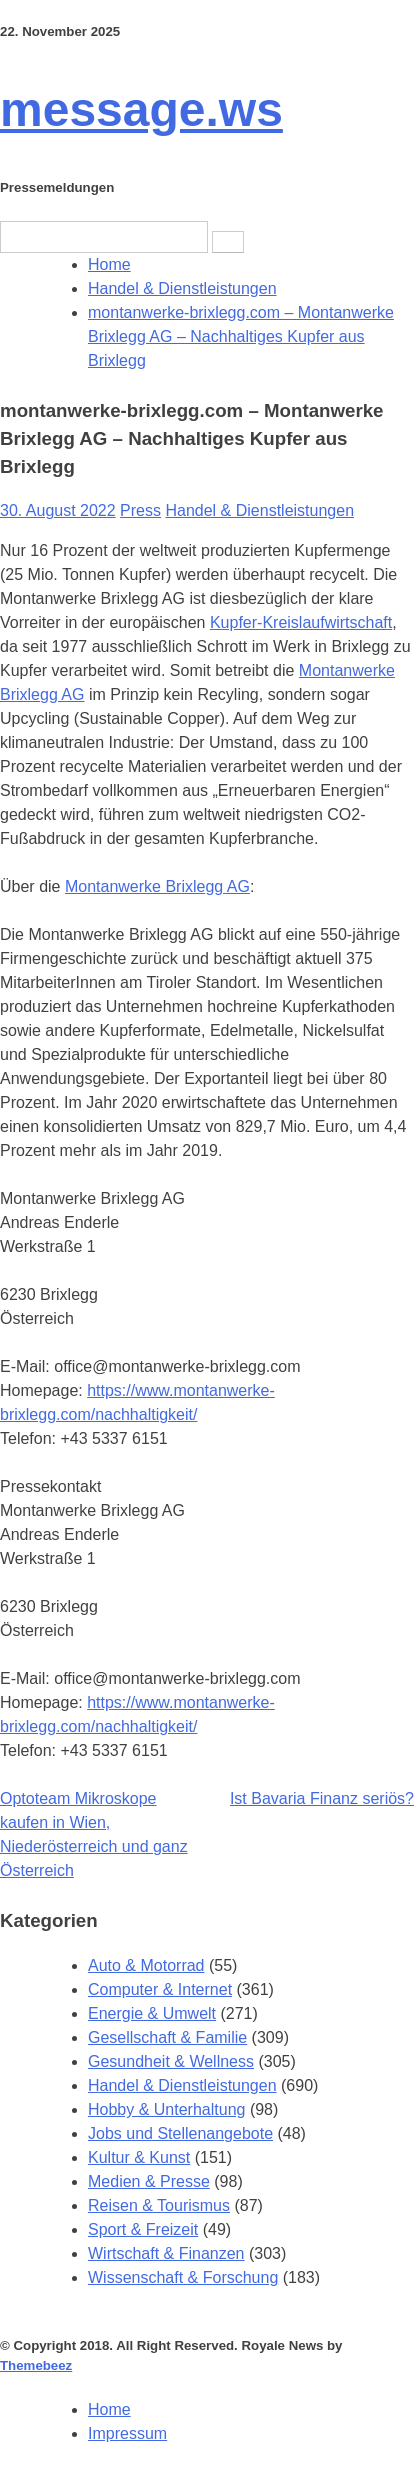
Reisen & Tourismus (159, 2205)
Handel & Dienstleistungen (259, 510)
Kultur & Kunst (139, 2157)
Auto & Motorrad (146, 1965)
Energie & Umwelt (152, 2013)
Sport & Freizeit (143, 2229)
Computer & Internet (160, 1989)
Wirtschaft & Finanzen (166, 2253)
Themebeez (36, 2365)
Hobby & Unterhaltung (166, 2109)
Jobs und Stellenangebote (180, 2133)
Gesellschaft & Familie (167, 2037)
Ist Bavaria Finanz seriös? (322, 1798)
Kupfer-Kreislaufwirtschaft (301, 622)
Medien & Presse (149, 2181)
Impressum (127, 2433)
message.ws (141, 109)
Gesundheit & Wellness (171, 2061)
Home (109, 2409)
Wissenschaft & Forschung (183, 2277)
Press (140, 510)
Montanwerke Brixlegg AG (157, 886)
